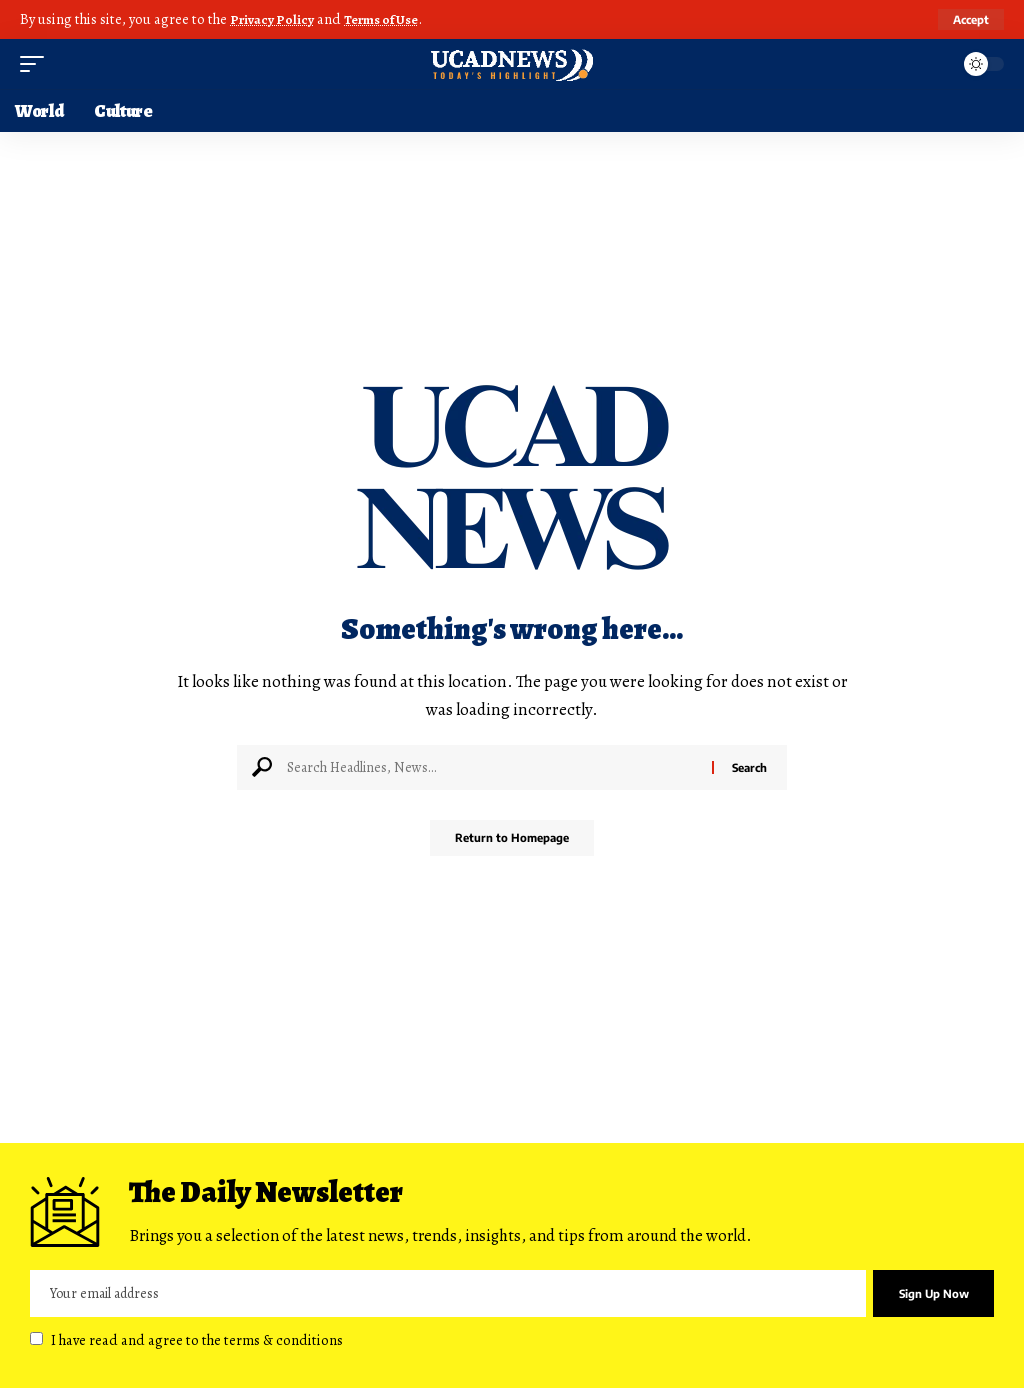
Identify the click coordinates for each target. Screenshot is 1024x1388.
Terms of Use (390, 19)
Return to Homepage (512, 838)
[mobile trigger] (37, 63)
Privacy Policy (274, 19)
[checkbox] (36, 1337)
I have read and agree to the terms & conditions (197, 1339)
